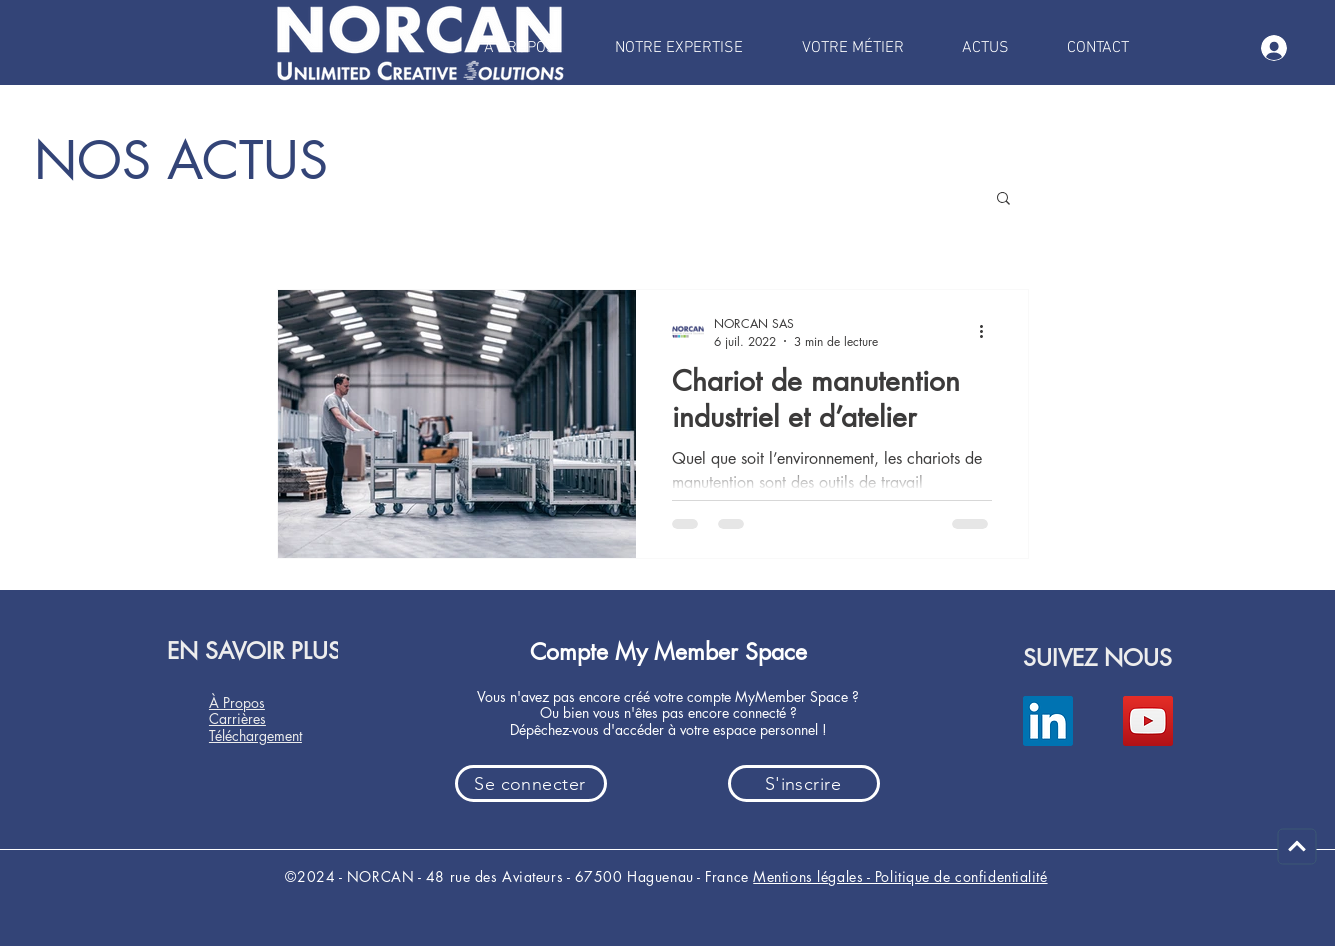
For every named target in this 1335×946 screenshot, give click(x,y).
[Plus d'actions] (989, 332)
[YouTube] (1148, 721)
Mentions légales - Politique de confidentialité (900, 876)
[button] (1003, 199)
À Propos (237, 702)
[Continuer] (1297, 847)
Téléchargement (255, 735)
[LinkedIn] (1048, 721)
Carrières (237, 718)
